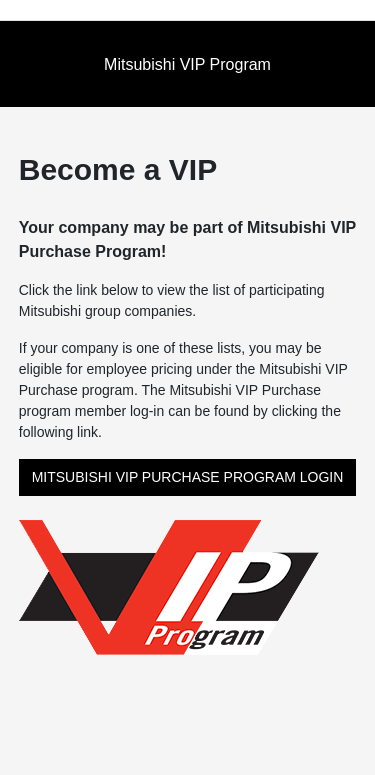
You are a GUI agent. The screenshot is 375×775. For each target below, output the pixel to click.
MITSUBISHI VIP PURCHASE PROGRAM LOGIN (188, 477)
